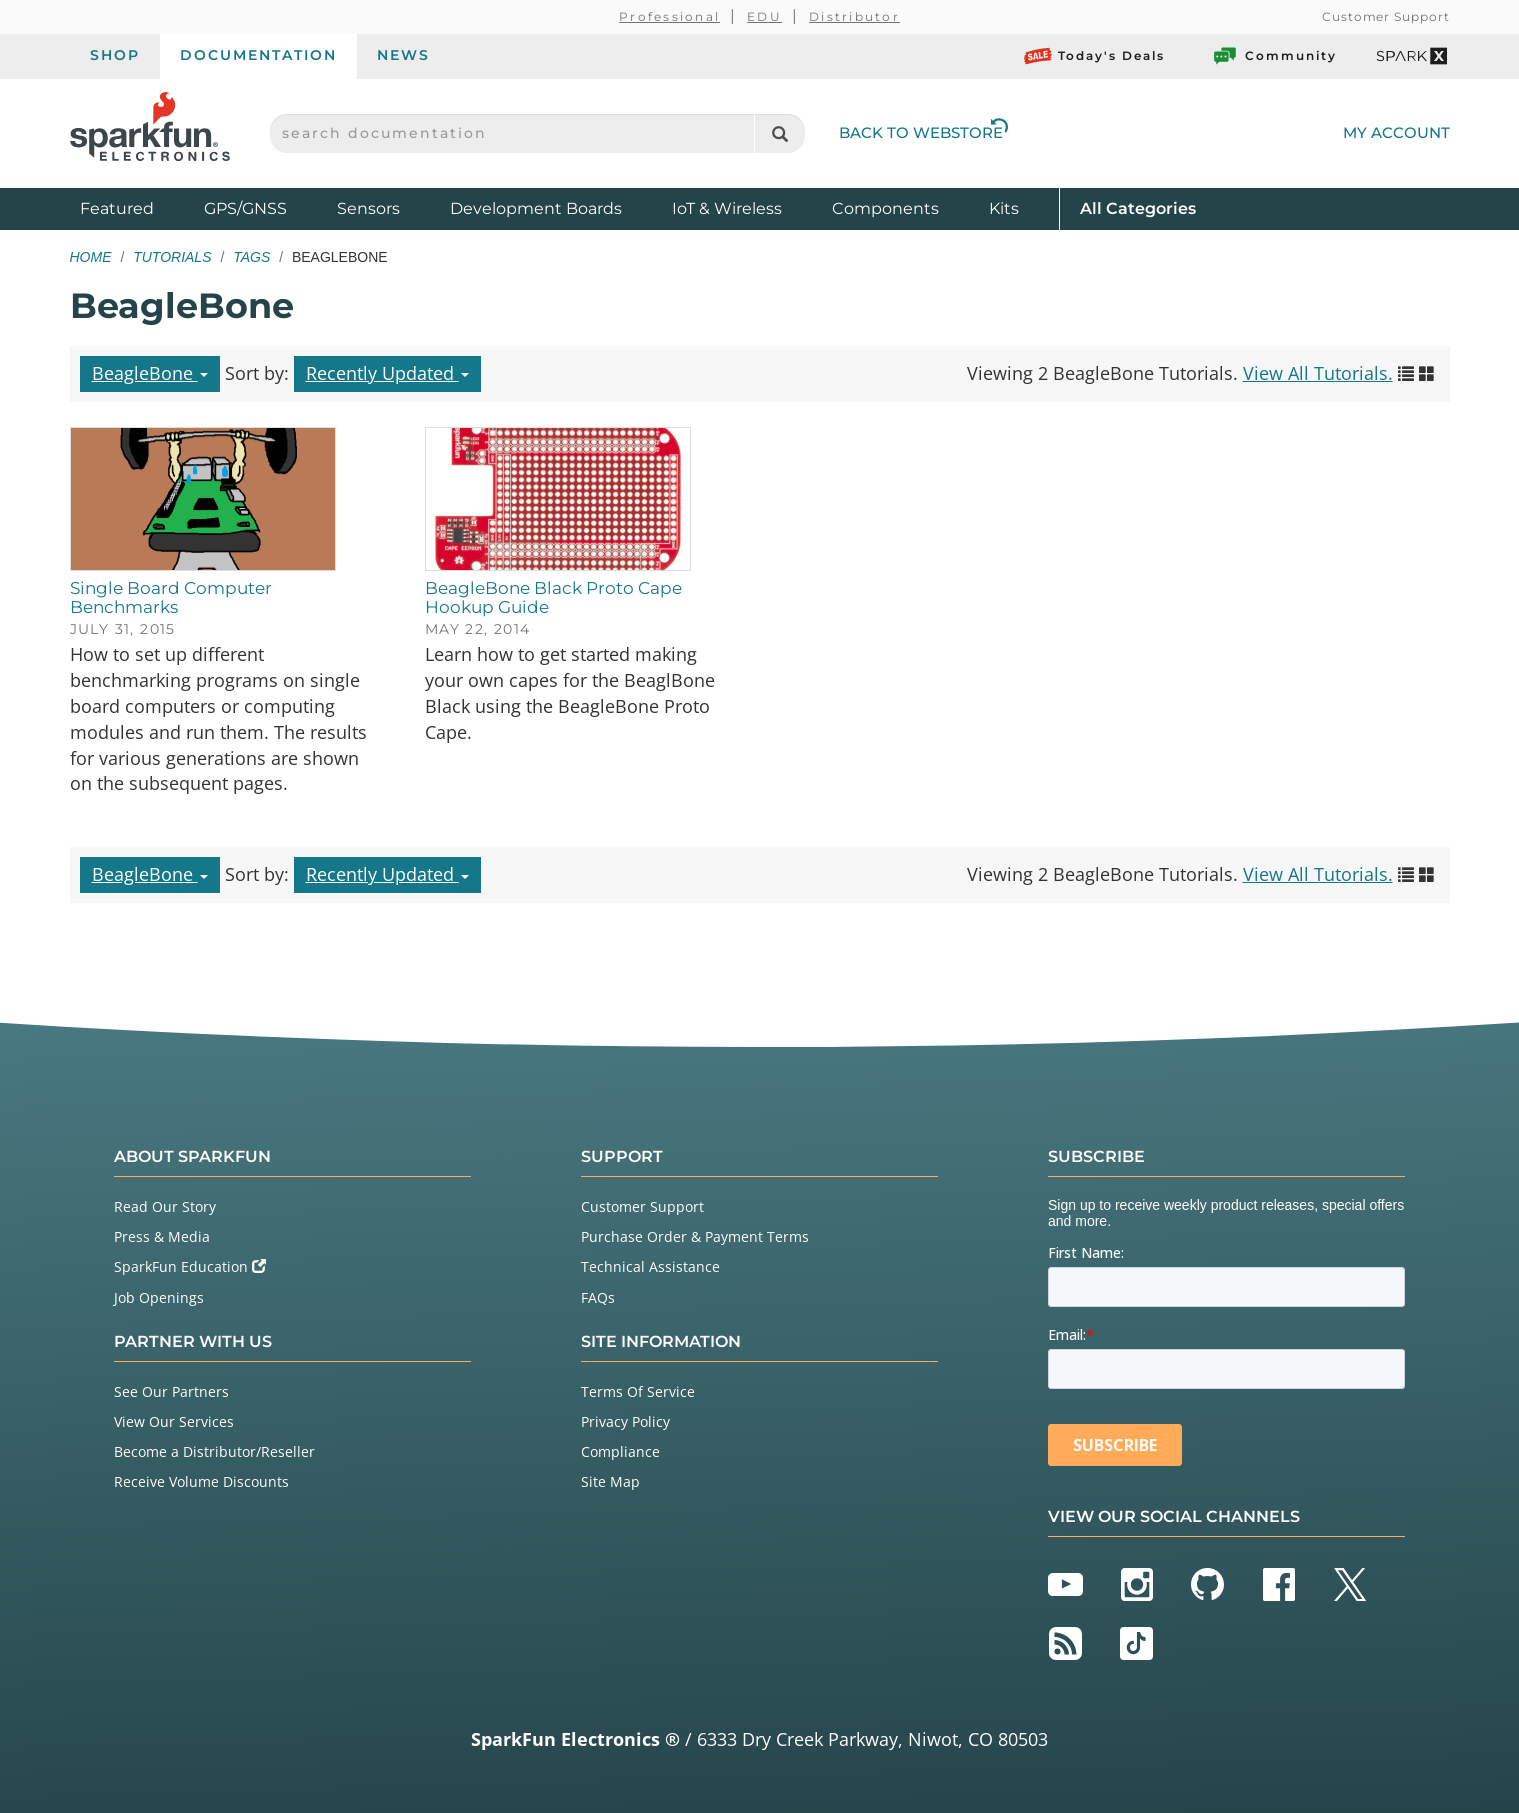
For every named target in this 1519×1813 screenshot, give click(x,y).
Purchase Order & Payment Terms (695, 1236)
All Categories (1138, 207)
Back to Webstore (924, 132)
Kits (1004, 208)
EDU (764, 16)
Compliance (620, 1451)
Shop (115, 55)
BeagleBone (150, 373)
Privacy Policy (625, 1421)
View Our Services (174, 1421)
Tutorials (172, 257)
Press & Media (162, 1236)
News (403, 55)
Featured (137, 207)
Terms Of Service (638, 1391)
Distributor (854, 16)
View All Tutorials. (1318, 373)
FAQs (598, 1297)
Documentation (258, 55)
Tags (251, 257)
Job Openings (159, 1297)
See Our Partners (171, 1391)
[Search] (779, 133)
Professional (669, 16)
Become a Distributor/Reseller (214, 1451)
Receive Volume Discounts (201, 1481)
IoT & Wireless (727, 208)
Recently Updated (387, 373)
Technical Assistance (650, 1266)
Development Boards (536, 208)
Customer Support (1385, 16)
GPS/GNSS (245, 208)
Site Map (610, 1481)
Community (1274, 56)
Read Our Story (165, 1206)
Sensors (368, 208)
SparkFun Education (190, 1266)
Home (91, 257)
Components (885, 208)
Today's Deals (1094, 56)
